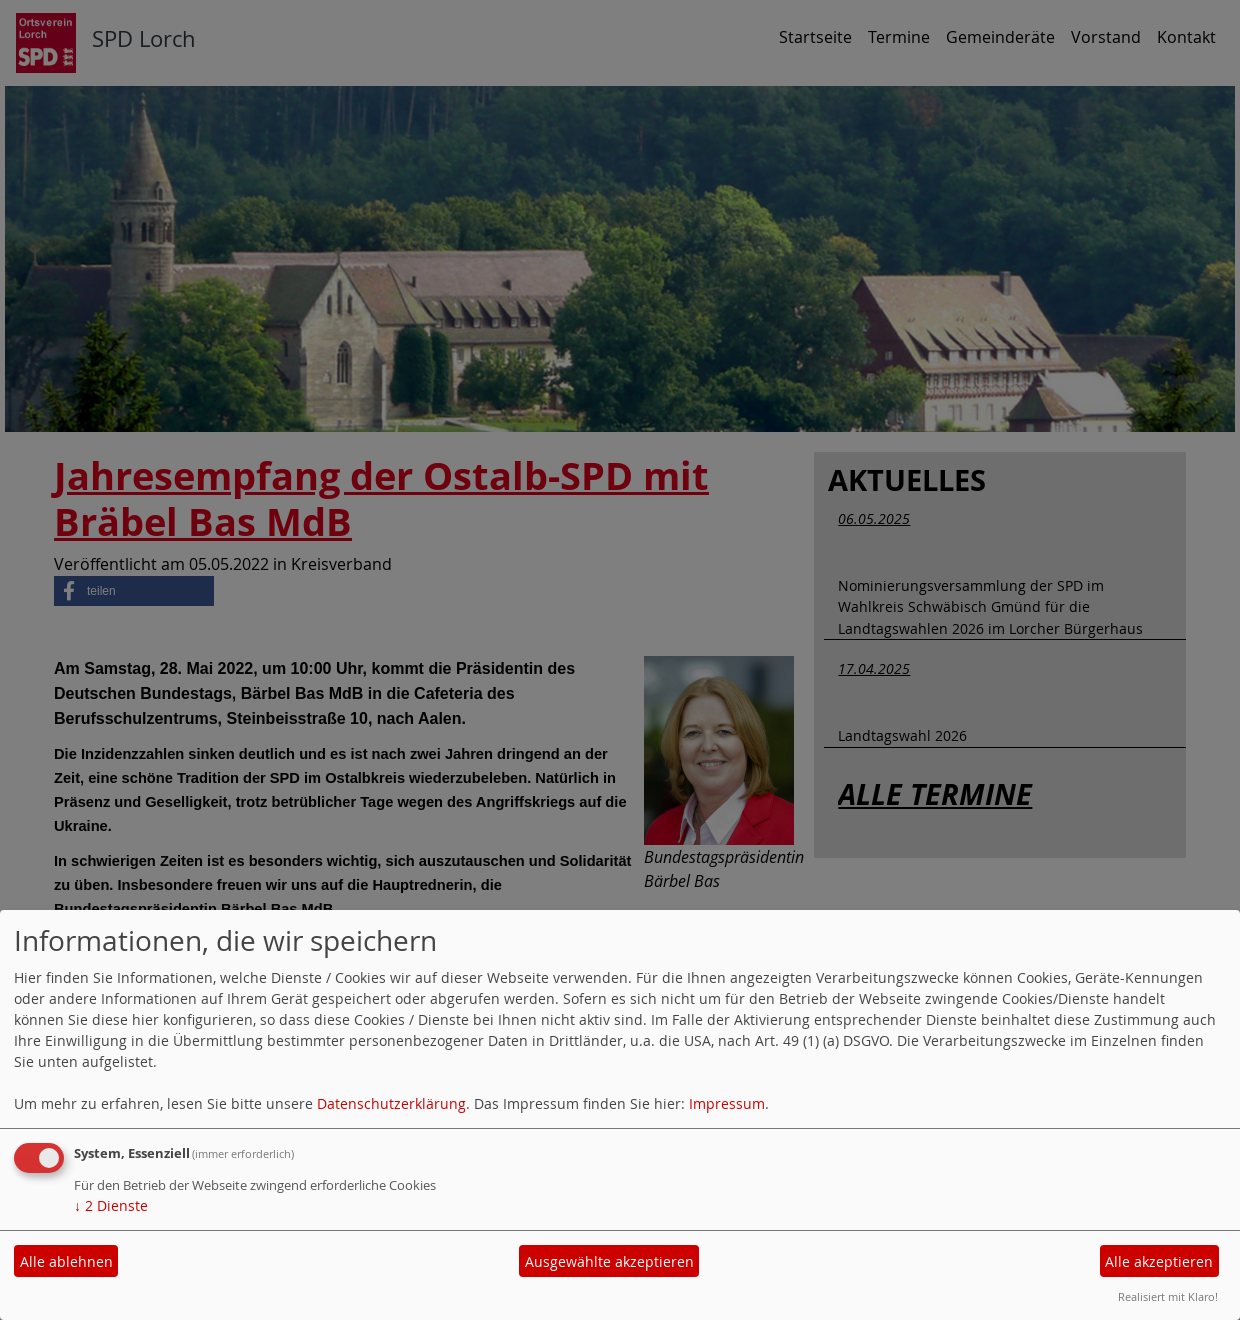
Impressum (727, 1103)
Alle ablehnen (66, 1261)
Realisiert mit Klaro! (1168, 1296)
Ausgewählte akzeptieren (609, 1261)
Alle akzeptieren (1159, 1261)
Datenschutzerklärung (391, 1103)
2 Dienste (111, 1205)
